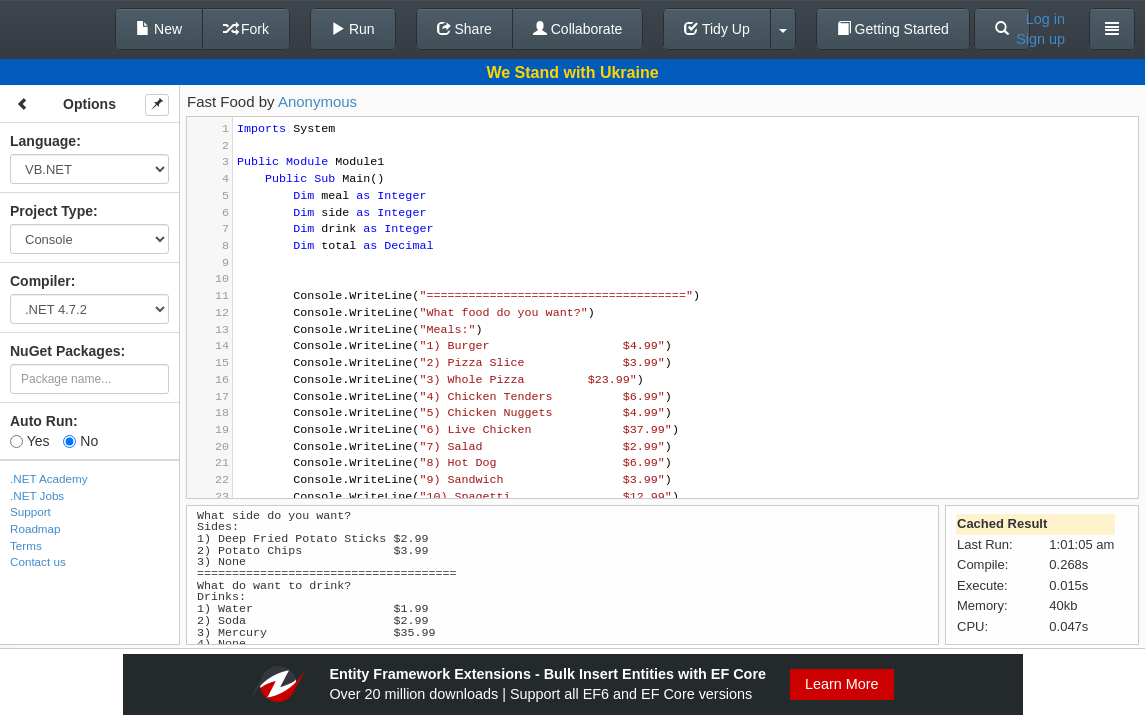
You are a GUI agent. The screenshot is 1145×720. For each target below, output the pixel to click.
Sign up (1040, 39)
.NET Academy (49, 478)
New (159, 29)
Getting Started (893, 29)
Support (30, 511)
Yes (29, 441)
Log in (1045, 19)
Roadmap (35, 528)
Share (464, 29)
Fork (246, 29)
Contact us (38, 561)
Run (353, 29)
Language (43, 141)
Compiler (40, 281)
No (80, 441)
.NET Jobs (37, 495)
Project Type (51, 211)
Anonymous (317, 101)
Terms (26, 545)
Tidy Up (716, 29)
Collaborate (578, 29)
